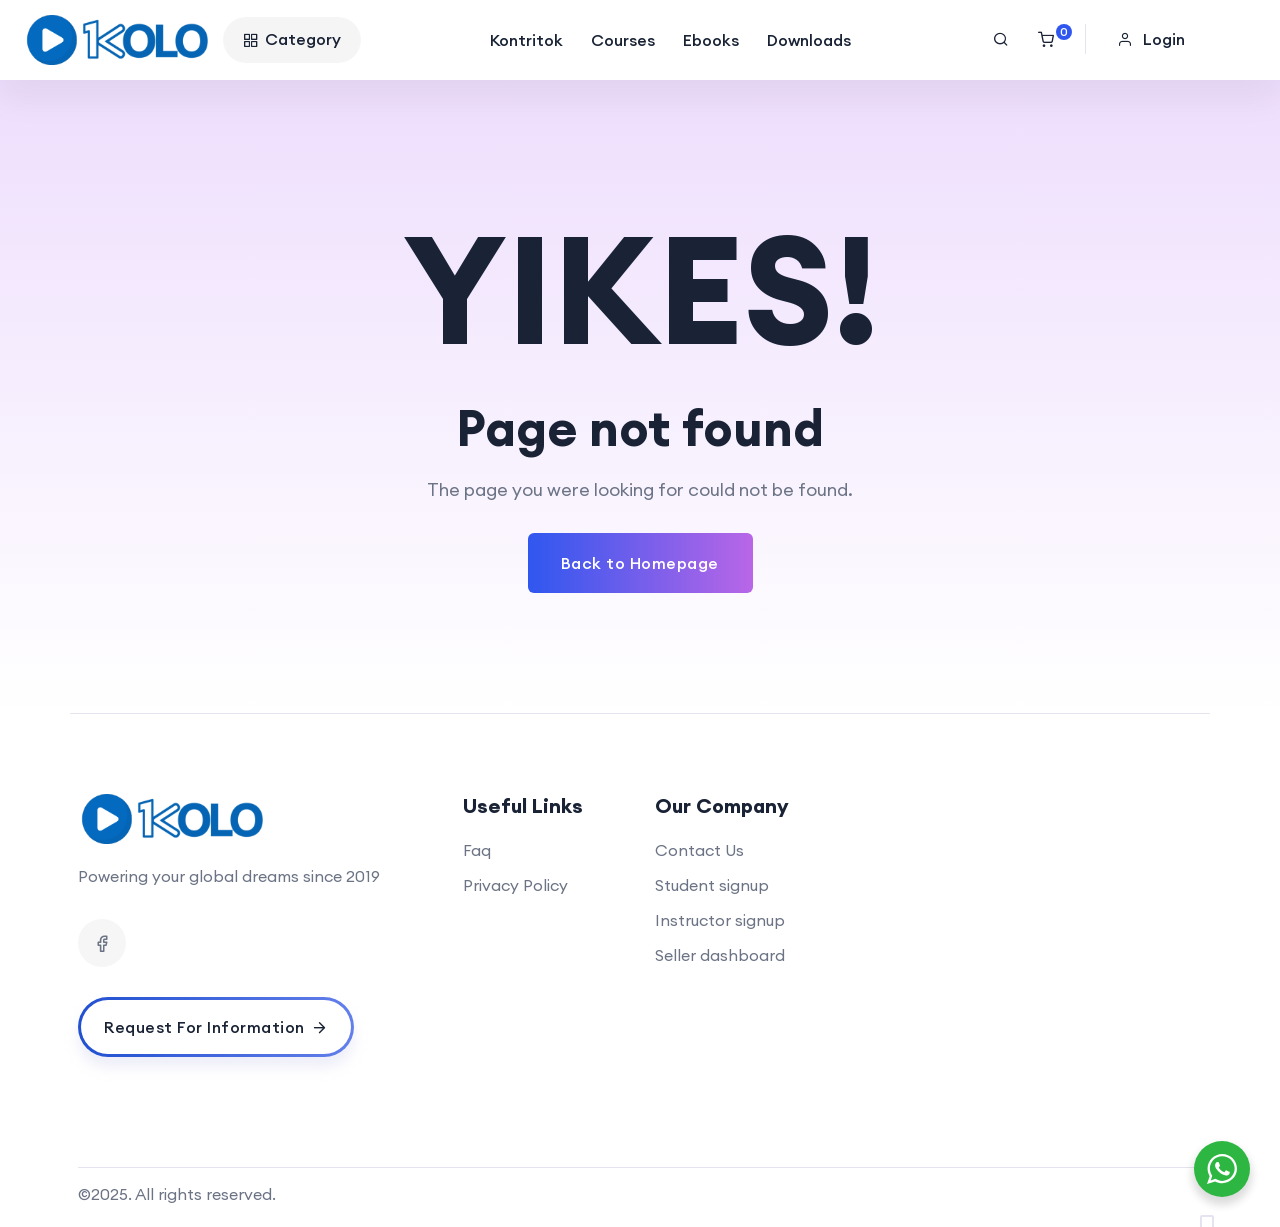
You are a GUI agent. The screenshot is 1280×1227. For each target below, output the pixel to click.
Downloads (809, 40)
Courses (623, 40)
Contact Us (699, 850)
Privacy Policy (515, 885)
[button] (1153, 39)
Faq (477, 850)
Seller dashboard (720, 955)
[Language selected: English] (1220, 1207)
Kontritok (526, 40)
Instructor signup (720, 920)
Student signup (712, 885)
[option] (1230, 1211)
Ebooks (711, 40)
